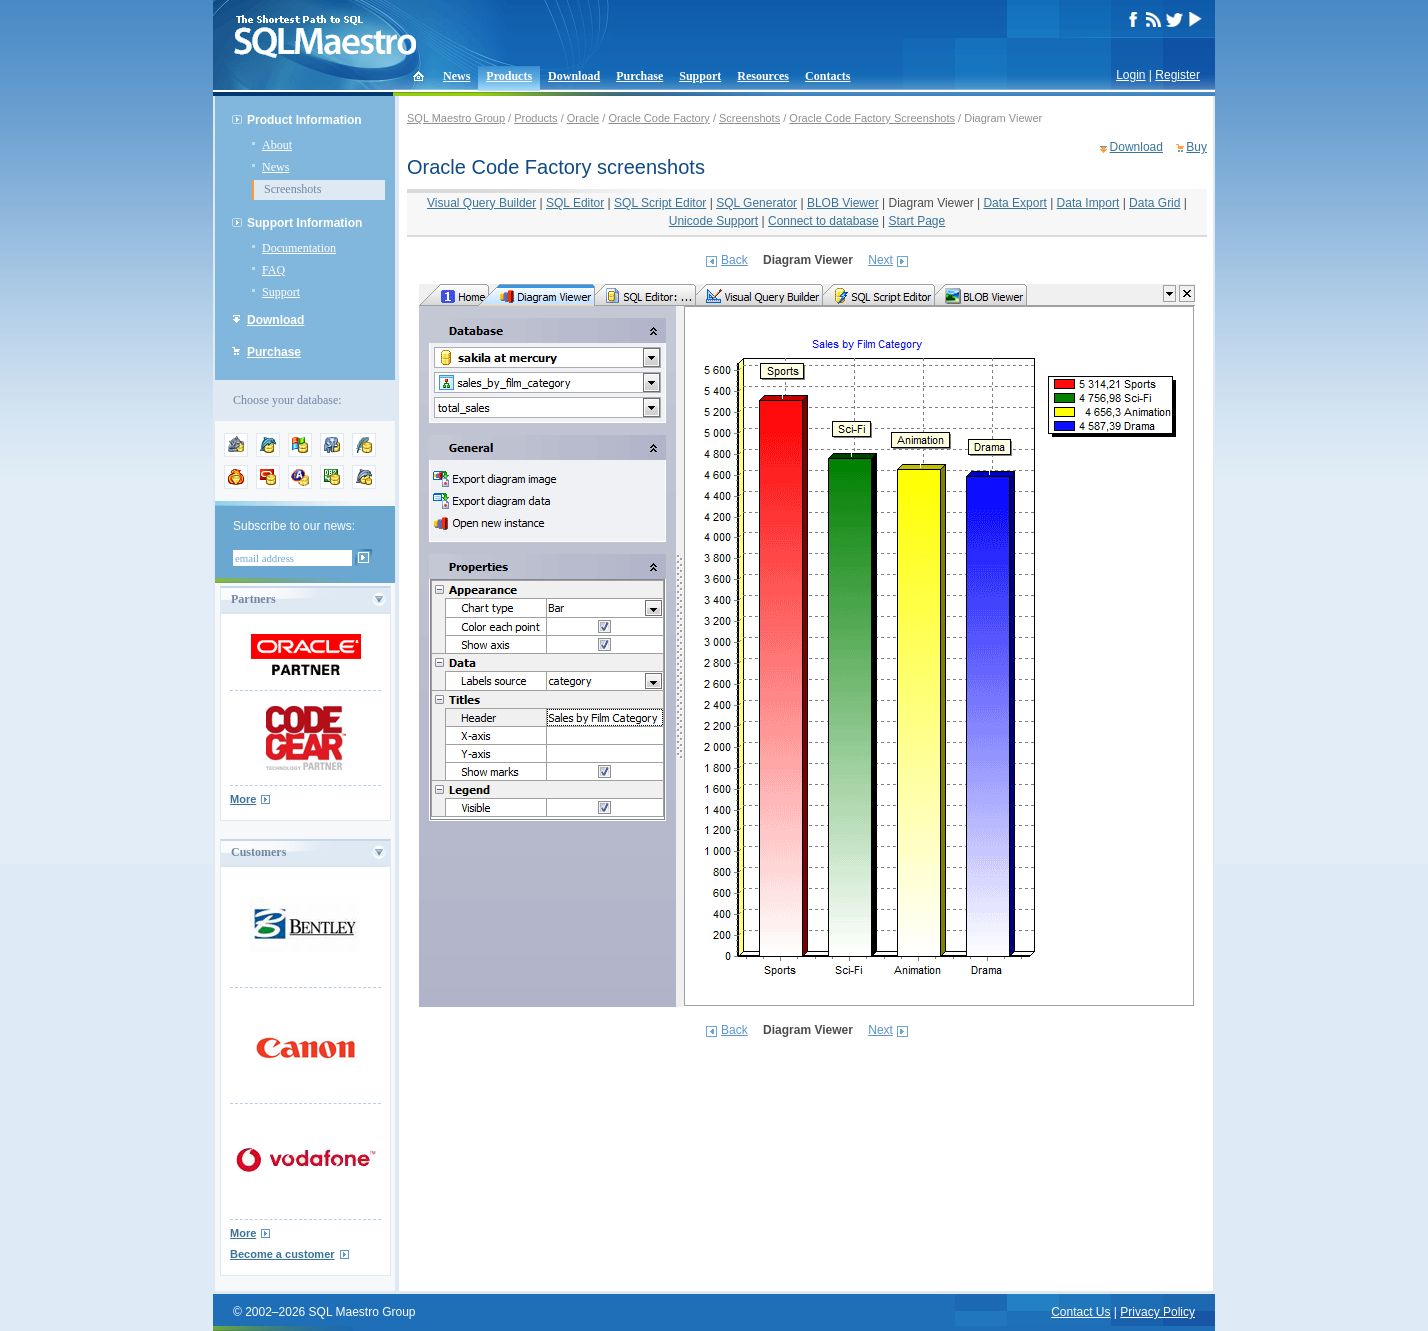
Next (880, 260)
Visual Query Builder (481, 203)
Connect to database (823, 221)
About (277, 145)
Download (574, 76)
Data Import (1088, 203)
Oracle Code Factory (658, 118)
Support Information (304, 223)
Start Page (917, 221)
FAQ (273, 270)
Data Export (1014, 203)
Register (1177, 75)
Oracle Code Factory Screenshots (872, 118)
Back (734, 260)
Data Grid (1154, 203)
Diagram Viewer (930, 203)
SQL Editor (575, 203)
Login (1130, 75)
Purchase (639, 76)
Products (509, 76)
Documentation (299, 248)
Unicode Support (713, 221)
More (243, 799)
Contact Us (1080, 1312)
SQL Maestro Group (456, 118)
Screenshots (292, 189)
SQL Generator (756, 203)
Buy (1196, 147)
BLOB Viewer (843, 203)
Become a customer (282, 1254)
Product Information (304, 120)
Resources (763, 76)
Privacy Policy (1157, 1312)
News (456, 76)
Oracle (583, 118)
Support (700, 76)
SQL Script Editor (660, 203)
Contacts (827, 76)
